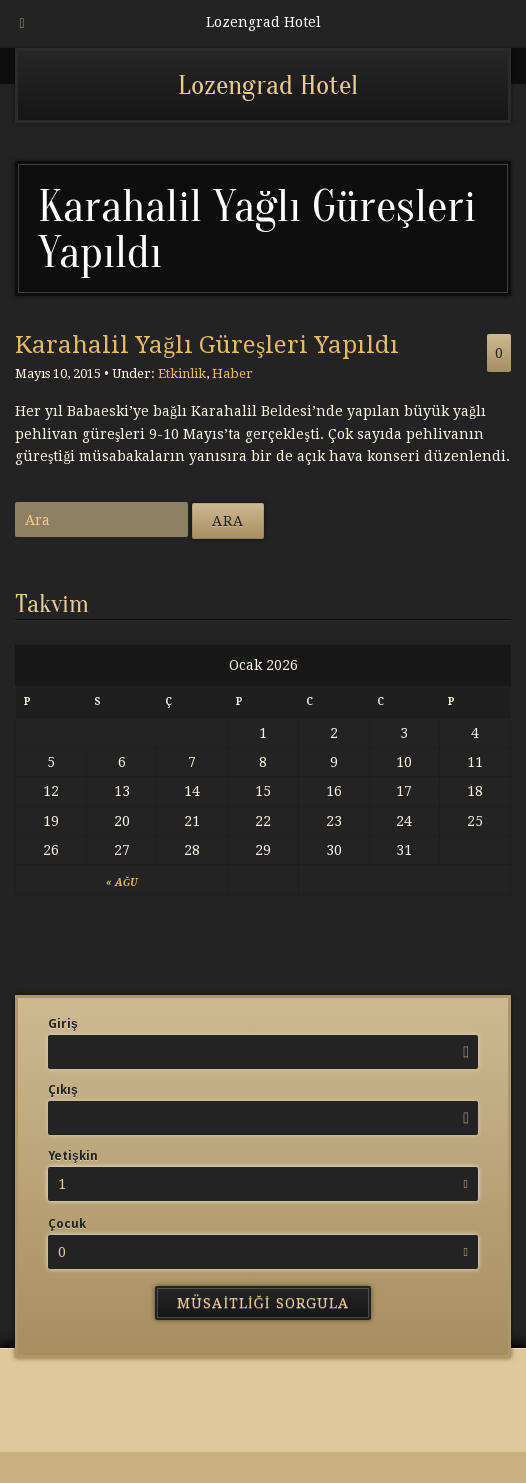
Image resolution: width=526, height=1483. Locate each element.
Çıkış (63, 1090)
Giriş (63, 1024)
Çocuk (67, 1224)
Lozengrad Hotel (268, 85)
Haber (232, 373)
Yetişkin (73, 1156)
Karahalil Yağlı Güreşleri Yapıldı (207, 345)
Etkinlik (182, 373)
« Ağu (121, 882)
